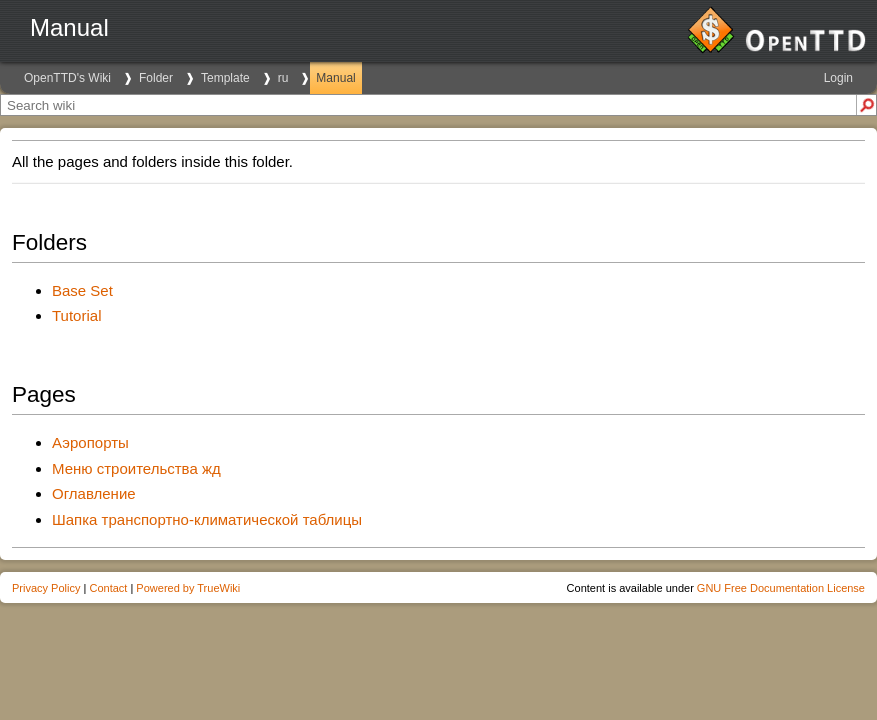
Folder (156, 78)
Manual (335, 78)
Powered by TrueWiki (188, 588)
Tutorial (76, 315)
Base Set (82, 290)
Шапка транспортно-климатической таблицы (207, 519)
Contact (108, 588)
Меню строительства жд (136, 468)
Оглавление (94, 493)
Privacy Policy (46, 588)
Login (838, 78)
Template (225, 78)
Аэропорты (90, 442)
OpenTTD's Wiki (67, 78)
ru (283, 78)
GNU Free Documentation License (781, 588)
